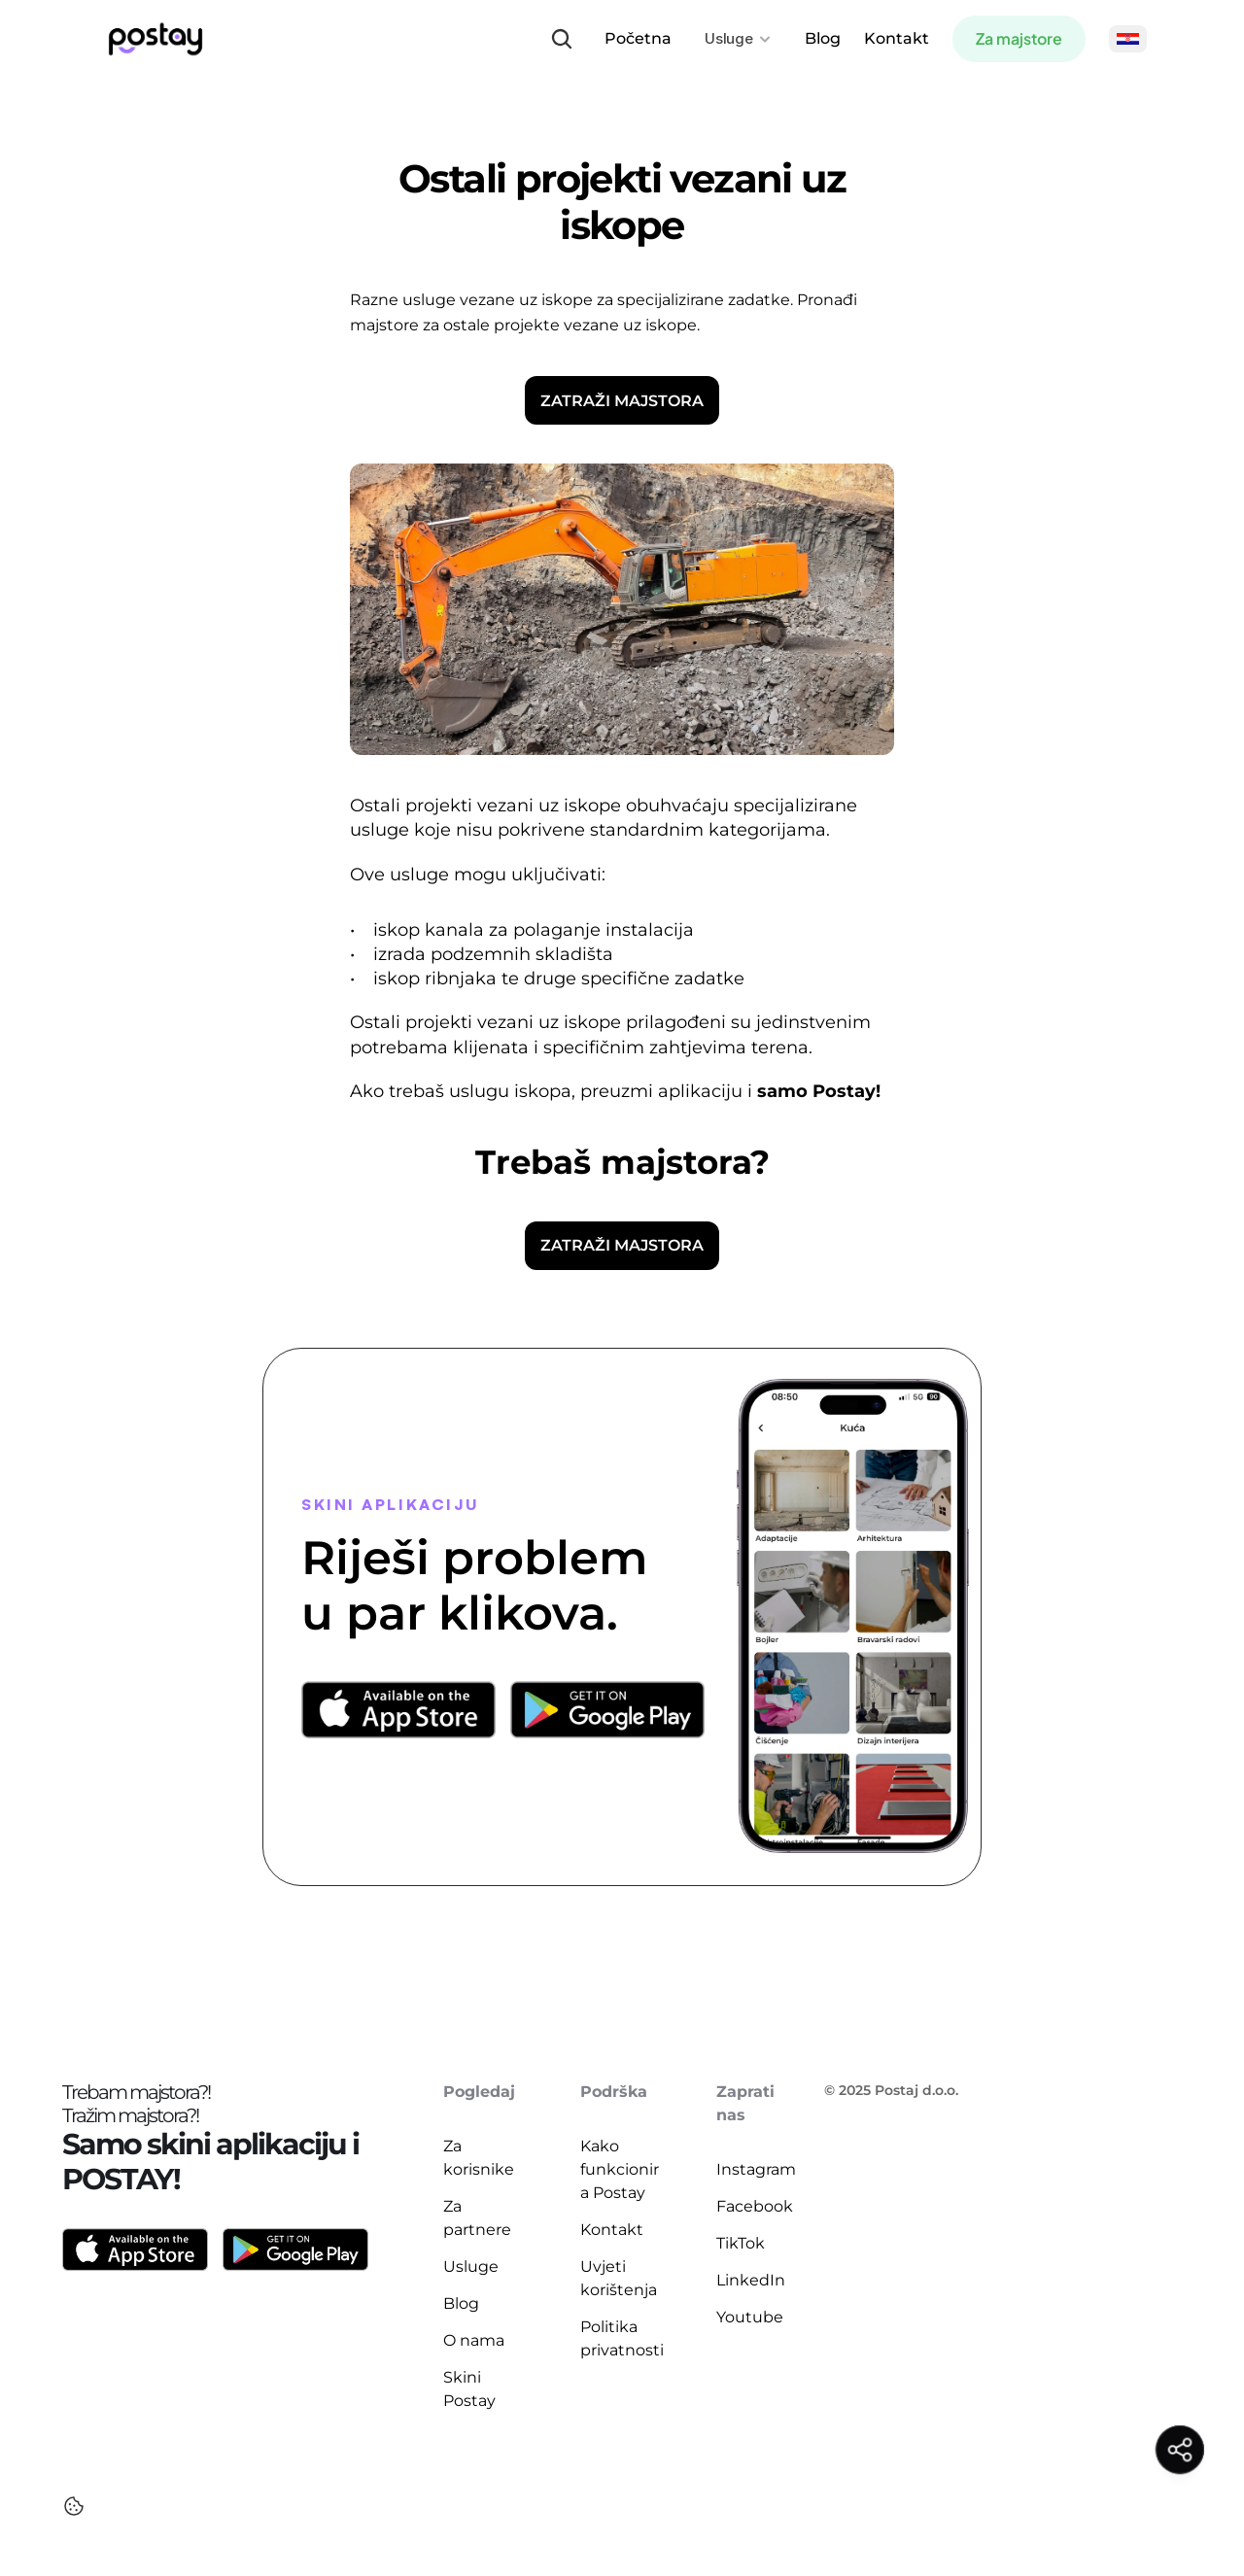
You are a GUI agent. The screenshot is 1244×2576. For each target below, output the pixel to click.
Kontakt (896, 38)
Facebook (754, 2206)
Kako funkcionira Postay (619, 2169)
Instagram (756, 2169)
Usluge (471, 2266)
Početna (638, 38)
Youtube (749, 2317)
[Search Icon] (561, 38)
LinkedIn (750, 2280)
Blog (823, 38)
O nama (473, 2340)
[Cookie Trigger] (74, 2506)
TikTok (740, 2243)
